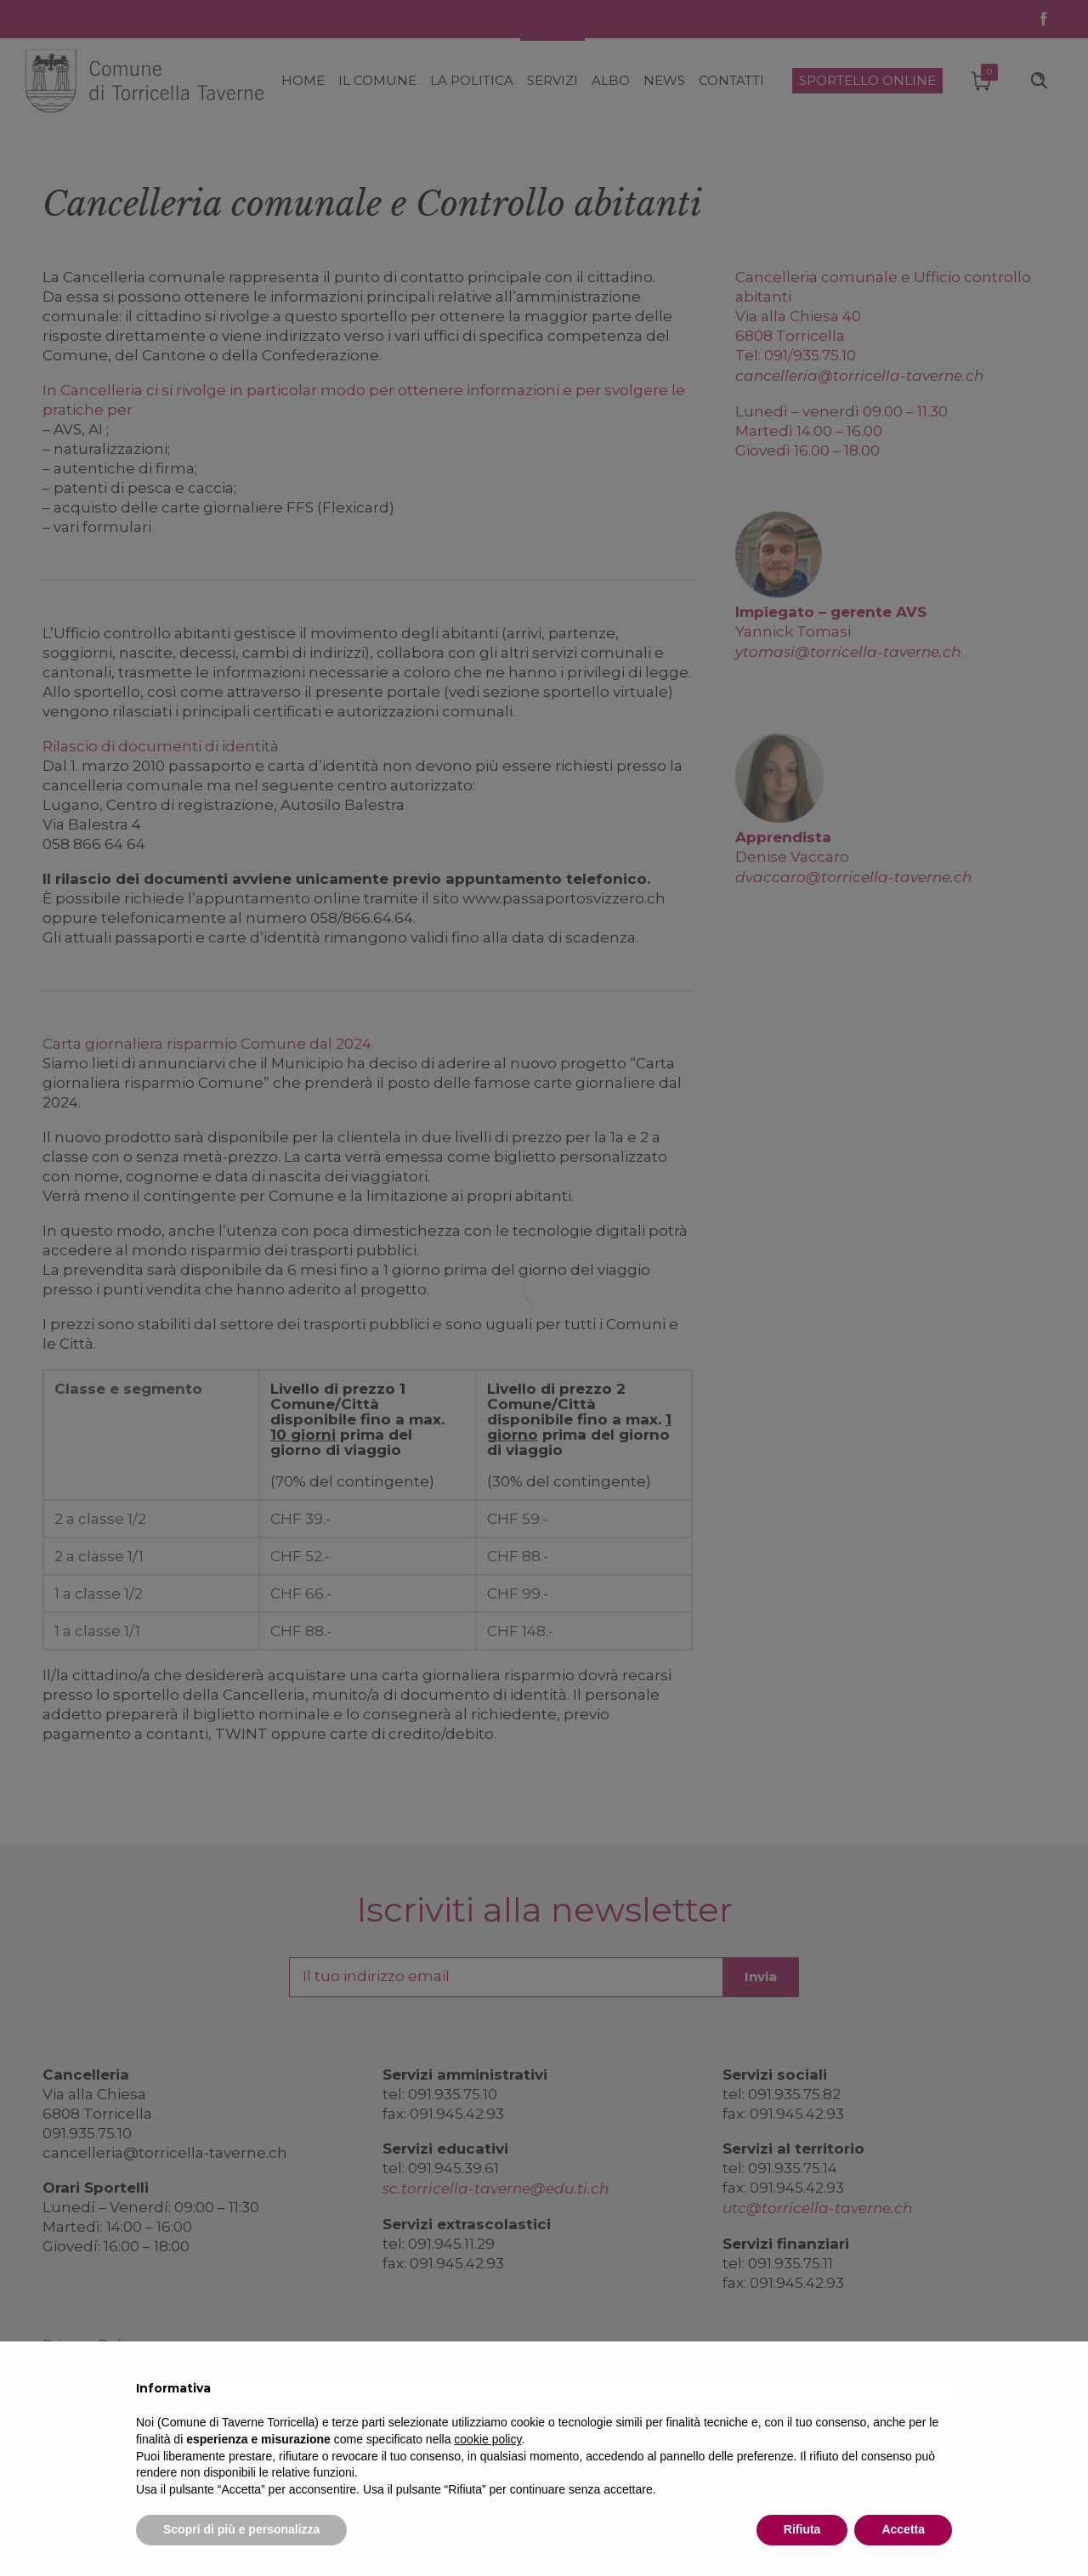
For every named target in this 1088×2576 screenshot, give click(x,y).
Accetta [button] (903, 2529)
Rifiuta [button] (802, 2529)
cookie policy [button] (487, 2439)
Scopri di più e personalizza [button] (241, 2529)
